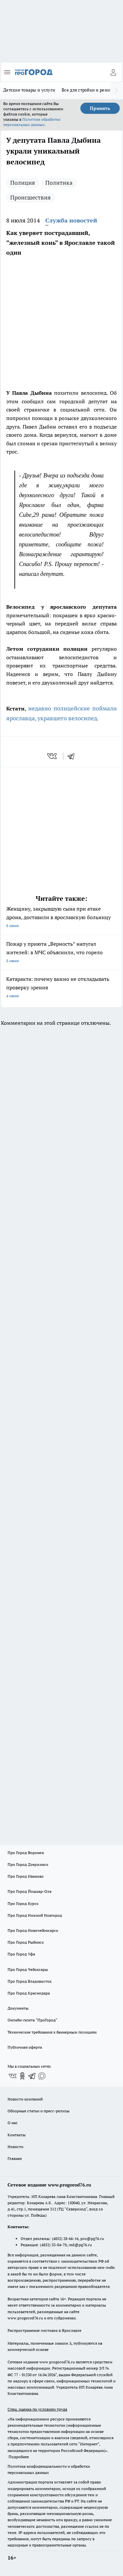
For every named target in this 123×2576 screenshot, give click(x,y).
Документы (18, 2008)
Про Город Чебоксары (28, 1969)
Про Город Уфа (21, 1954)
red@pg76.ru (80, 2244)
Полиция (22, 182)
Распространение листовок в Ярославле (44, 2330)
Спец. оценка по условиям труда (37, 2409)
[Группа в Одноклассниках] (22, 2075)
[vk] (52, 756)
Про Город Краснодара (29, 1993)
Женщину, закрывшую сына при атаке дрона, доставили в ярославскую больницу (61, 917)
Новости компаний (25, 2099)
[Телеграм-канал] (32, 2075)
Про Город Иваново (26, 1876)
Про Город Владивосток (29, 1981)
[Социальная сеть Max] (42, 2075)
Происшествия (30, 197)
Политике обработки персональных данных (31, 122)
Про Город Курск (23, 1903)
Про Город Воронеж (26, 1852)
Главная (15, 2158)
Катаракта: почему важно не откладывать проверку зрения (61, 988)
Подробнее (19, 2456)
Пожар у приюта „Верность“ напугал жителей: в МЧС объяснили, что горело (61, 952)
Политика (58, 182)
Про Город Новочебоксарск (33, 1930)
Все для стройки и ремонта (89, 90)
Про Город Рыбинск (26, 1942)
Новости (15, 2146)
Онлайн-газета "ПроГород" (32, 2019)
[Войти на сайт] (113, 72)
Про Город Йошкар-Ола (29, 1891)
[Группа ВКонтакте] (12, 2075)
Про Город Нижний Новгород (35, 1915)
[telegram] (73, 756)
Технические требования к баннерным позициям (52, 2032)
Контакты (17, 2134)
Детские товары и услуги (29, 90)
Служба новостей (71, 220)
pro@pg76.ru (92, 2238)
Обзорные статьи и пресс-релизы (39, 2110)
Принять (100, 108)
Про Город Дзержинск (28, 1864)
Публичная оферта (25, 2047)
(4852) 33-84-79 (53, 2244)
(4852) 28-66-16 (65, 2238)
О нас (13, 2122)
